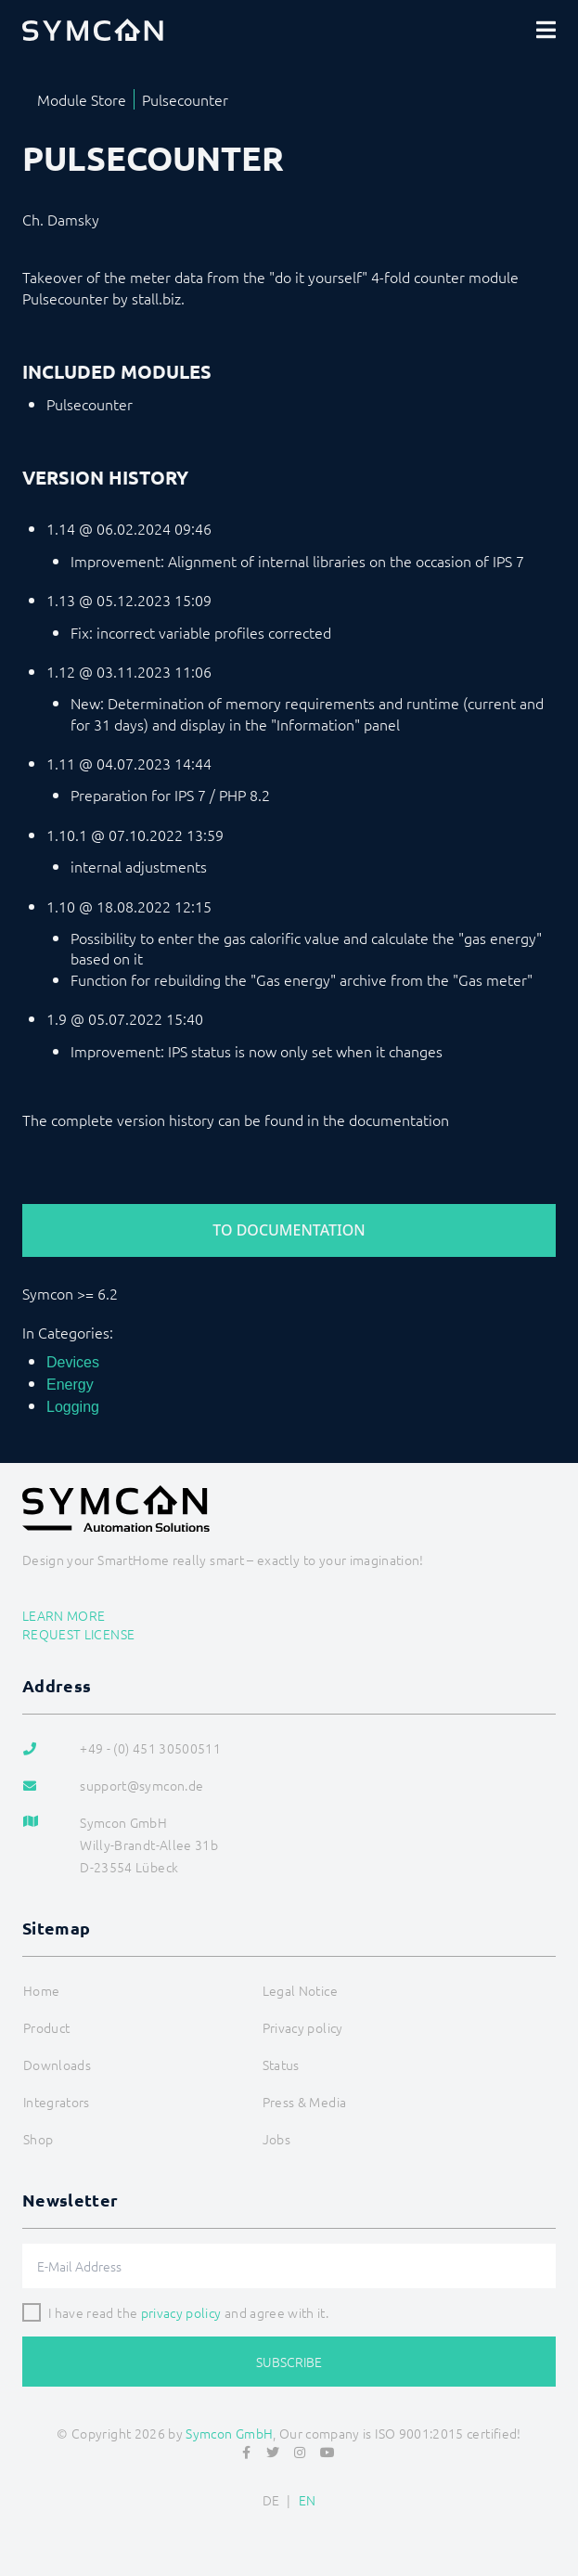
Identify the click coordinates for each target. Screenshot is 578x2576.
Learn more (64, 1615)
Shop (38, 2138)
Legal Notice (300, 1990)
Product (46, 2027)
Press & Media (305, 2101)
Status (281, 2064)
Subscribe (289, 2361)
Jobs (276, 2138)
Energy (70, 1384)
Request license (78, 1634)
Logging (72, 1407)
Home (41, 1990)
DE (271, 2500)
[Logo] (92, 30)
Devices (72, 1362)
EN (307, 2500)
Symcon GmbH (229, 2433)
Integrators (56, 2101)
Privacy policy (303, 2027)
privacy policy (181, 2312)
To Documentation (288, 1230)
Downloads (57, 2064)
